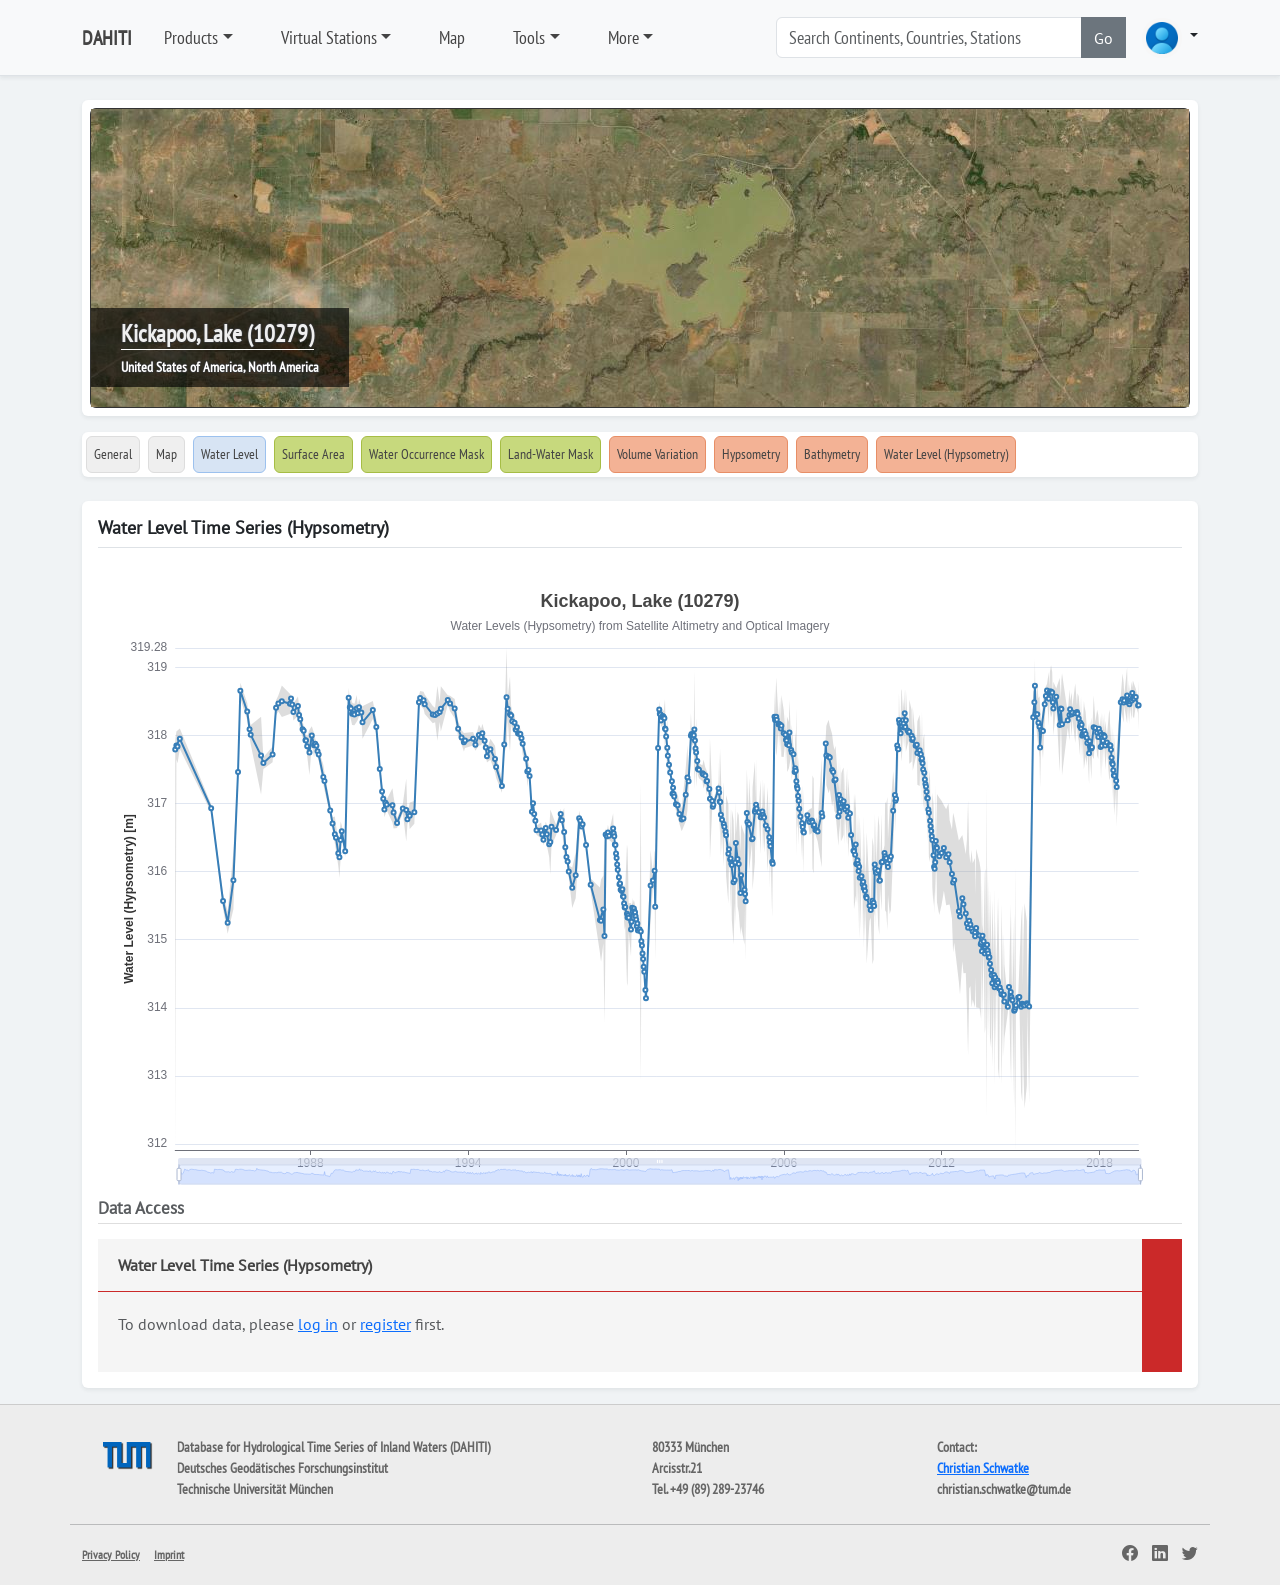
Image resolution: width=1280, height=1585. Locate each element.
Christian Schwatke (983, 1468)
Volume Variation (657, 454)
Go (1103, 38)
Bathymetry (832, 454)
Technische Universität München (255, 1489)
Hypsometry (751, 454)
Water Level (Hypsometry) (946, 454)
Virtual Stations (329, 37)
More (623, 37)
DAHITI (107, 38)
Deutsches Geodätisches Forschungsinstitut (282, 1468)
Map (452, 37)
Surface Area (313, 454)
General (113, 454)
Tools (529, 37)
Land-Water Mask (550, 454)
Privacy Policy (111, 1554)
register (385, 1324)
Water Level (229, 454)
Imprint (169, 1554)
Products (191, 37)
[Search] (929, 37)
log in (318, 1324)
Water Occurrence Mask (426, 454)
